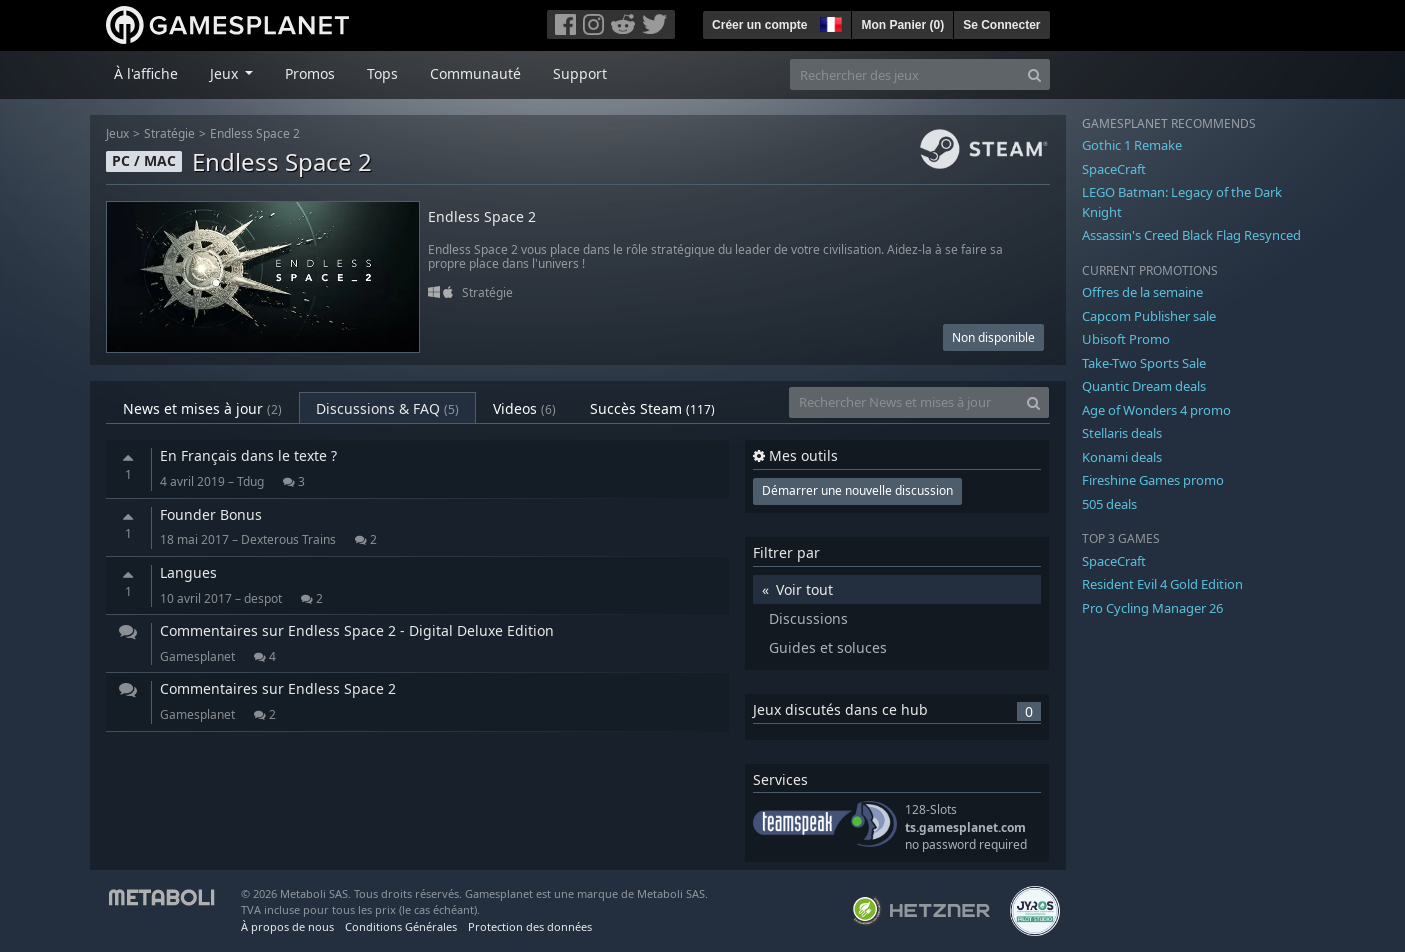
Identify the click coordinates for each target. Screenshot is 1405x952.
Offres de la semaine (1142, 292)
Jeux (117, 133)
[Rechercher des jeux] (905, 74)
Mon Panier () (902, 25)
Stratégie (169, 133)
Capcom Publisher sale (1149, 316)
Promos (310, 73)
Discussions (808, 618)
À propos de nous (287, 926)
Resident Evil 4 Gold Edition (1162, 584)
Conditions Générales (401, 926)
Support (580, 73)
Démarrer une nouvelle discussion (857, 490)
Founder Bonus (211, 514)
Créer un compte (759, 25)
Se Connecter (1001, 25)
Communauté (475, 73)
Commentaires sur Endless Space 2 (278, 688)
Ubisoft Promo (1126, 339)
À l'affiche (146, 73)
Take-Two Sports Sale (1144, 363)
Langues (188, 572)
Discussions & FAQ (387, 408)
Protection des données (530, 926)
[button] (829, 22)
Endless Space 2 (255, 133)
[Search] (1034, 74)
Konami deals (1122, 457)
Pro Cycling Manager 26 (1152, 608)
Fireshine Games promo (1153, 480)
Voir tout (804, 589)
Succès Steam (652, 408)
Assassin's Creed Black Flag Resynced (1191, 235)
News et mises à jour (202, 408)
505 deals (1109, 504)
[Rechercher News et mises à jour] (904, 402)
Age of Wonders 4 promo (1156, 410)
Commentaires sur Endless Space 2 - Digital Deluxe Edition (357, 630)
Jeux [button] (226, 73)
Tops (382, 73)
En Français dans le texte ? (248, 455)
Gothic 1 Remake (1132, 145)
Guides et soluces (828, 647)
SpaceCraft (1114, 169)
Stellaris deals (1122, 433)
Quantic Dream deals (1144, 386)
